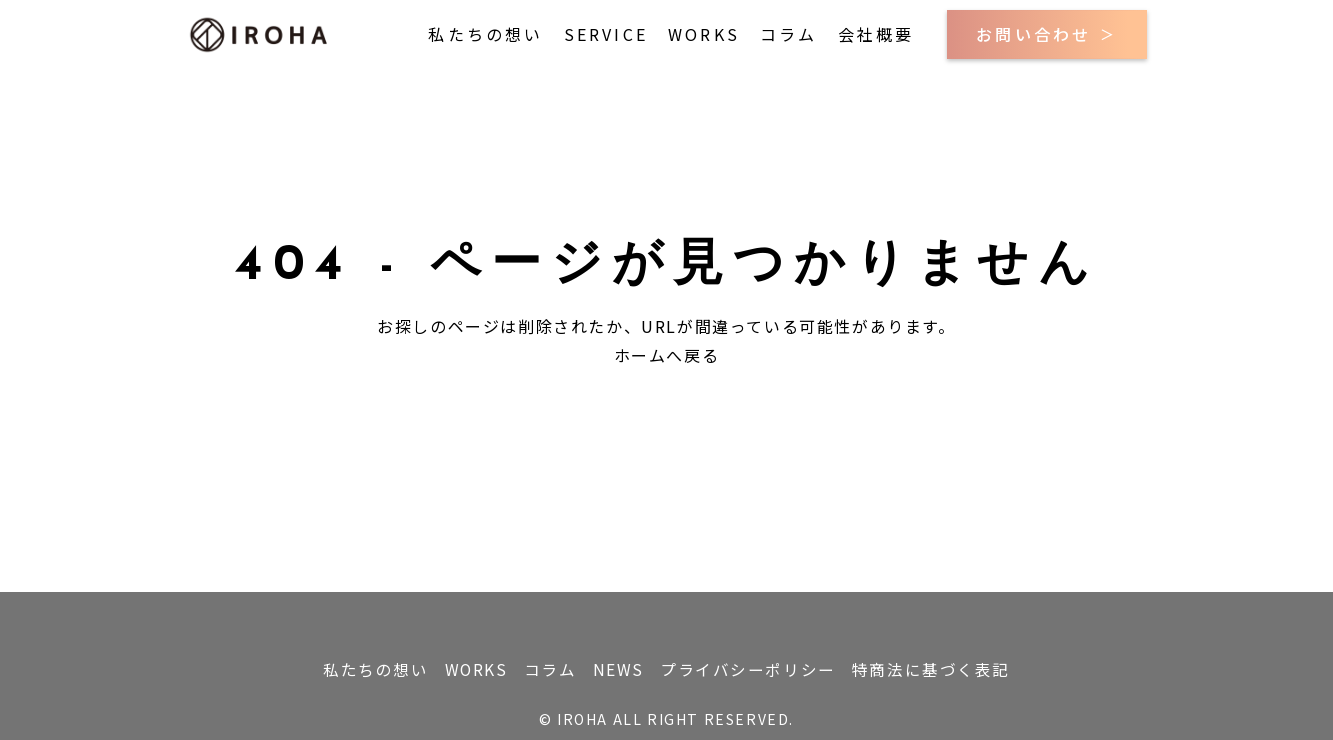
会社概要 (876, 34)
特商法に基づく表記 (955, 666)
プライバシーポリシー (763, 666)
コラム (789, 34)
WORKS (704, 34)
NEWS (623, 666)
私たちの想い (485, 34)
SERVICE (606, 34)
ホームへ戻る (667, 355)
